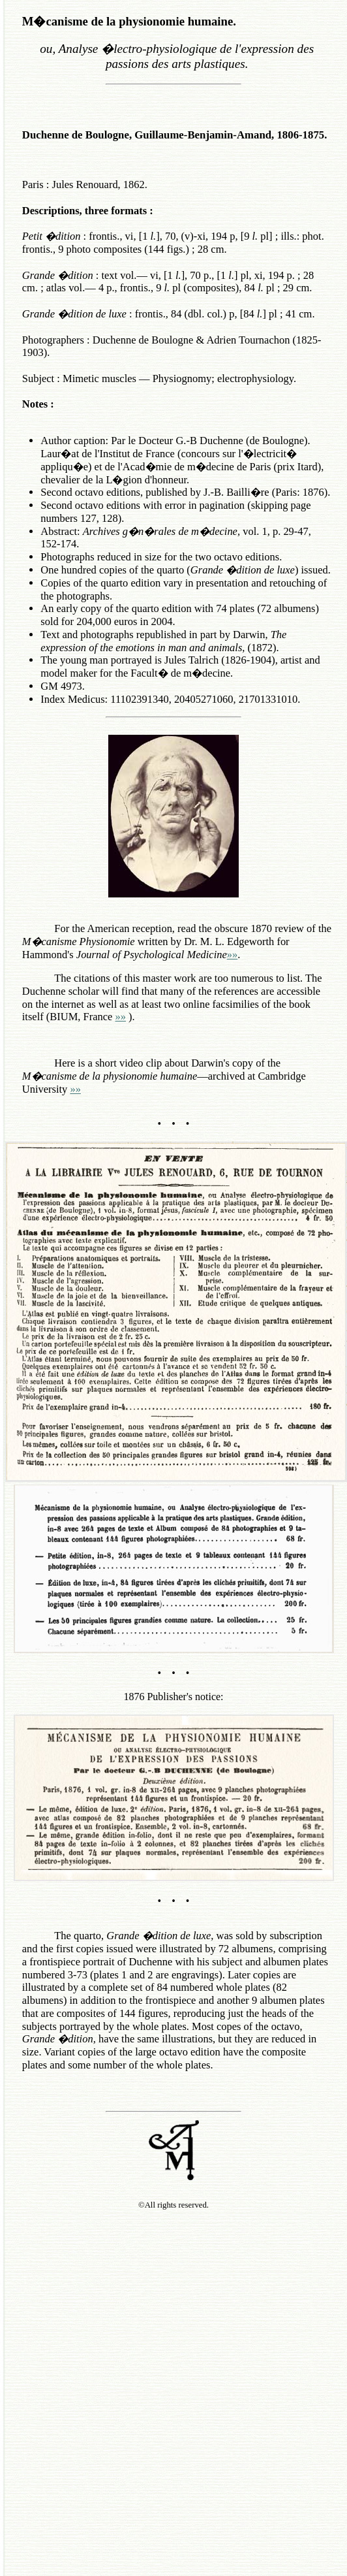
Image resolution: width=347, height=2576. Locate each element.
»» (232, 954)
